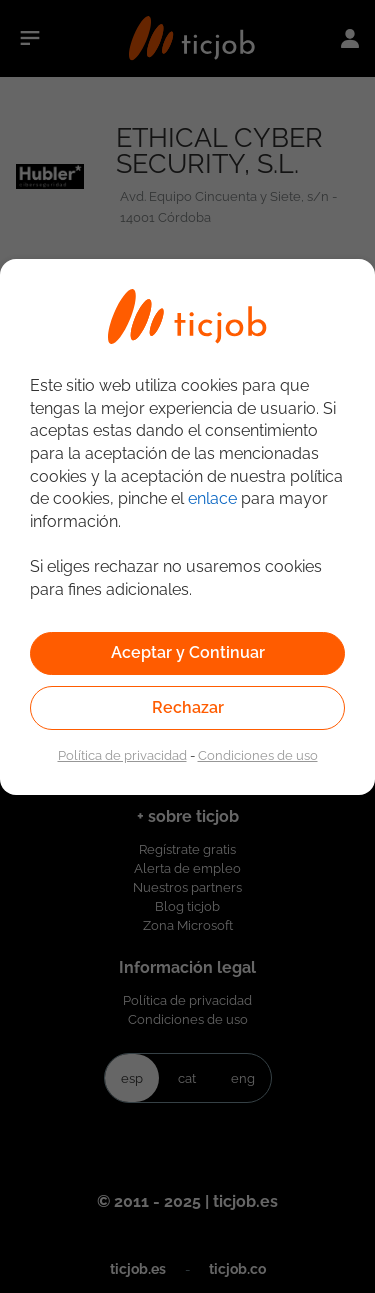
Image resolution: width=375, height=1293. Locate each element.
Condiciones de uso (258, 755)
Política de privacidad (122, 755)
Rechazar (188, 707)
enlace (212, 498)
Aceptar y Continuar (188, 652)
